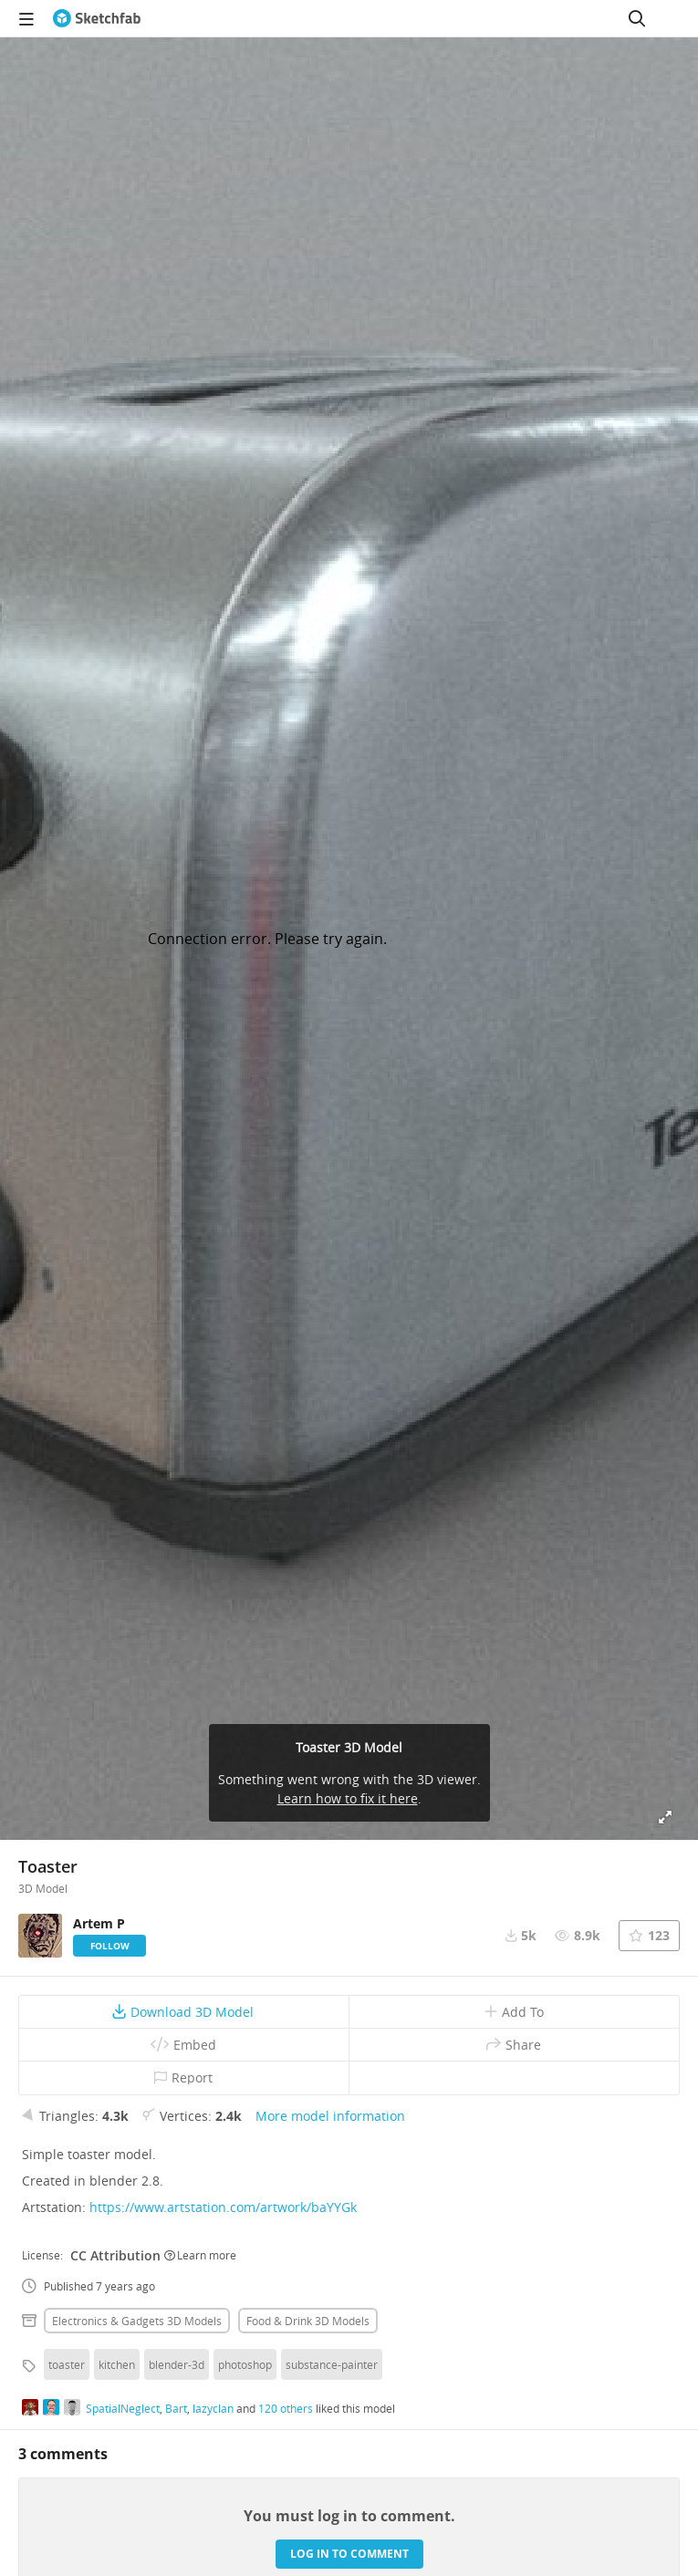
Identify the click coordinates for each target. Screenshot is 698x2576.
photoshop (245, 2364)
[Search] (637, 18)
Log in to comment (349, 2553)
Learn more (200, 2255)
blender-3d (176, 2364)
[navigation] (26, 18)
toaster (66, 2364)
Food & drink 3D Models (308, 2320)
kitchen (117, 2364)
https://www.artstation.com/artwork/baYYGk (223, 2207)
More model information (330, 2115)
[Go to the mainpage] (97, 18)
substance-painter (332, 2364)
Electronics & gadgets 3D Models (137, 2320)
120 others (285, 2408)
